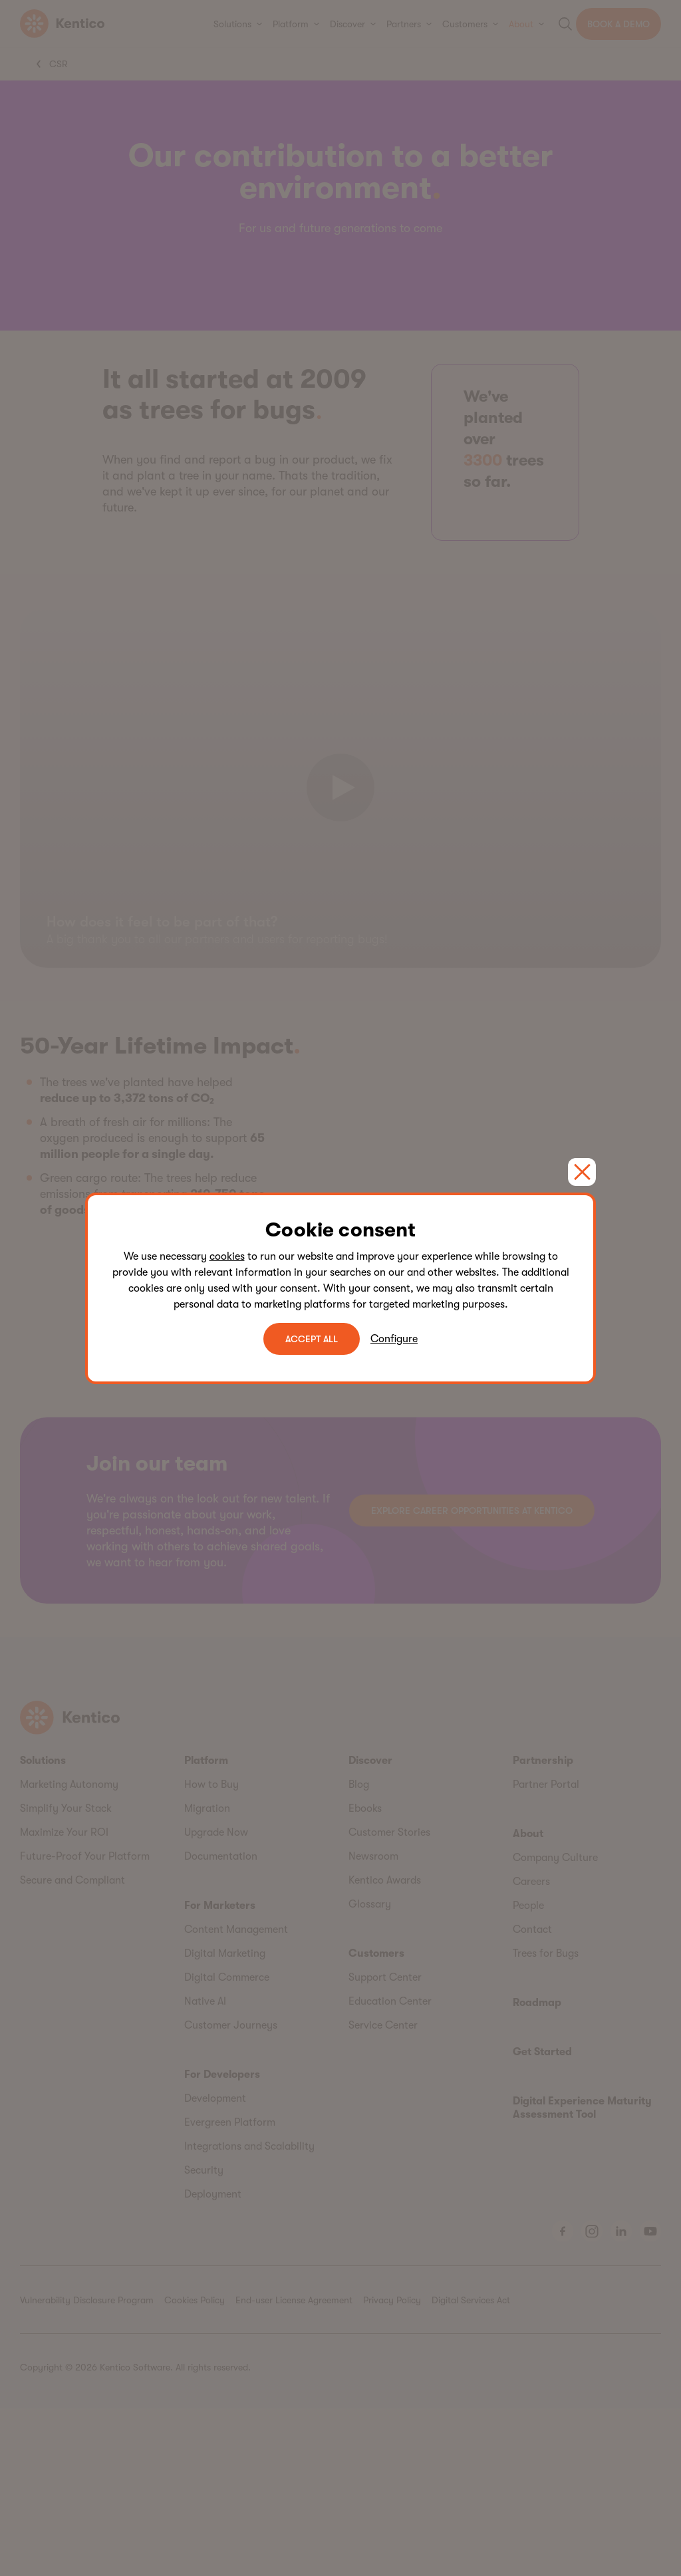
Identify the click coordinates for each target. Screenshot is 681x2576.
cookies (227, 1256)
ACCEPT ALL (311, 1339)
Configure (394, 1339)
